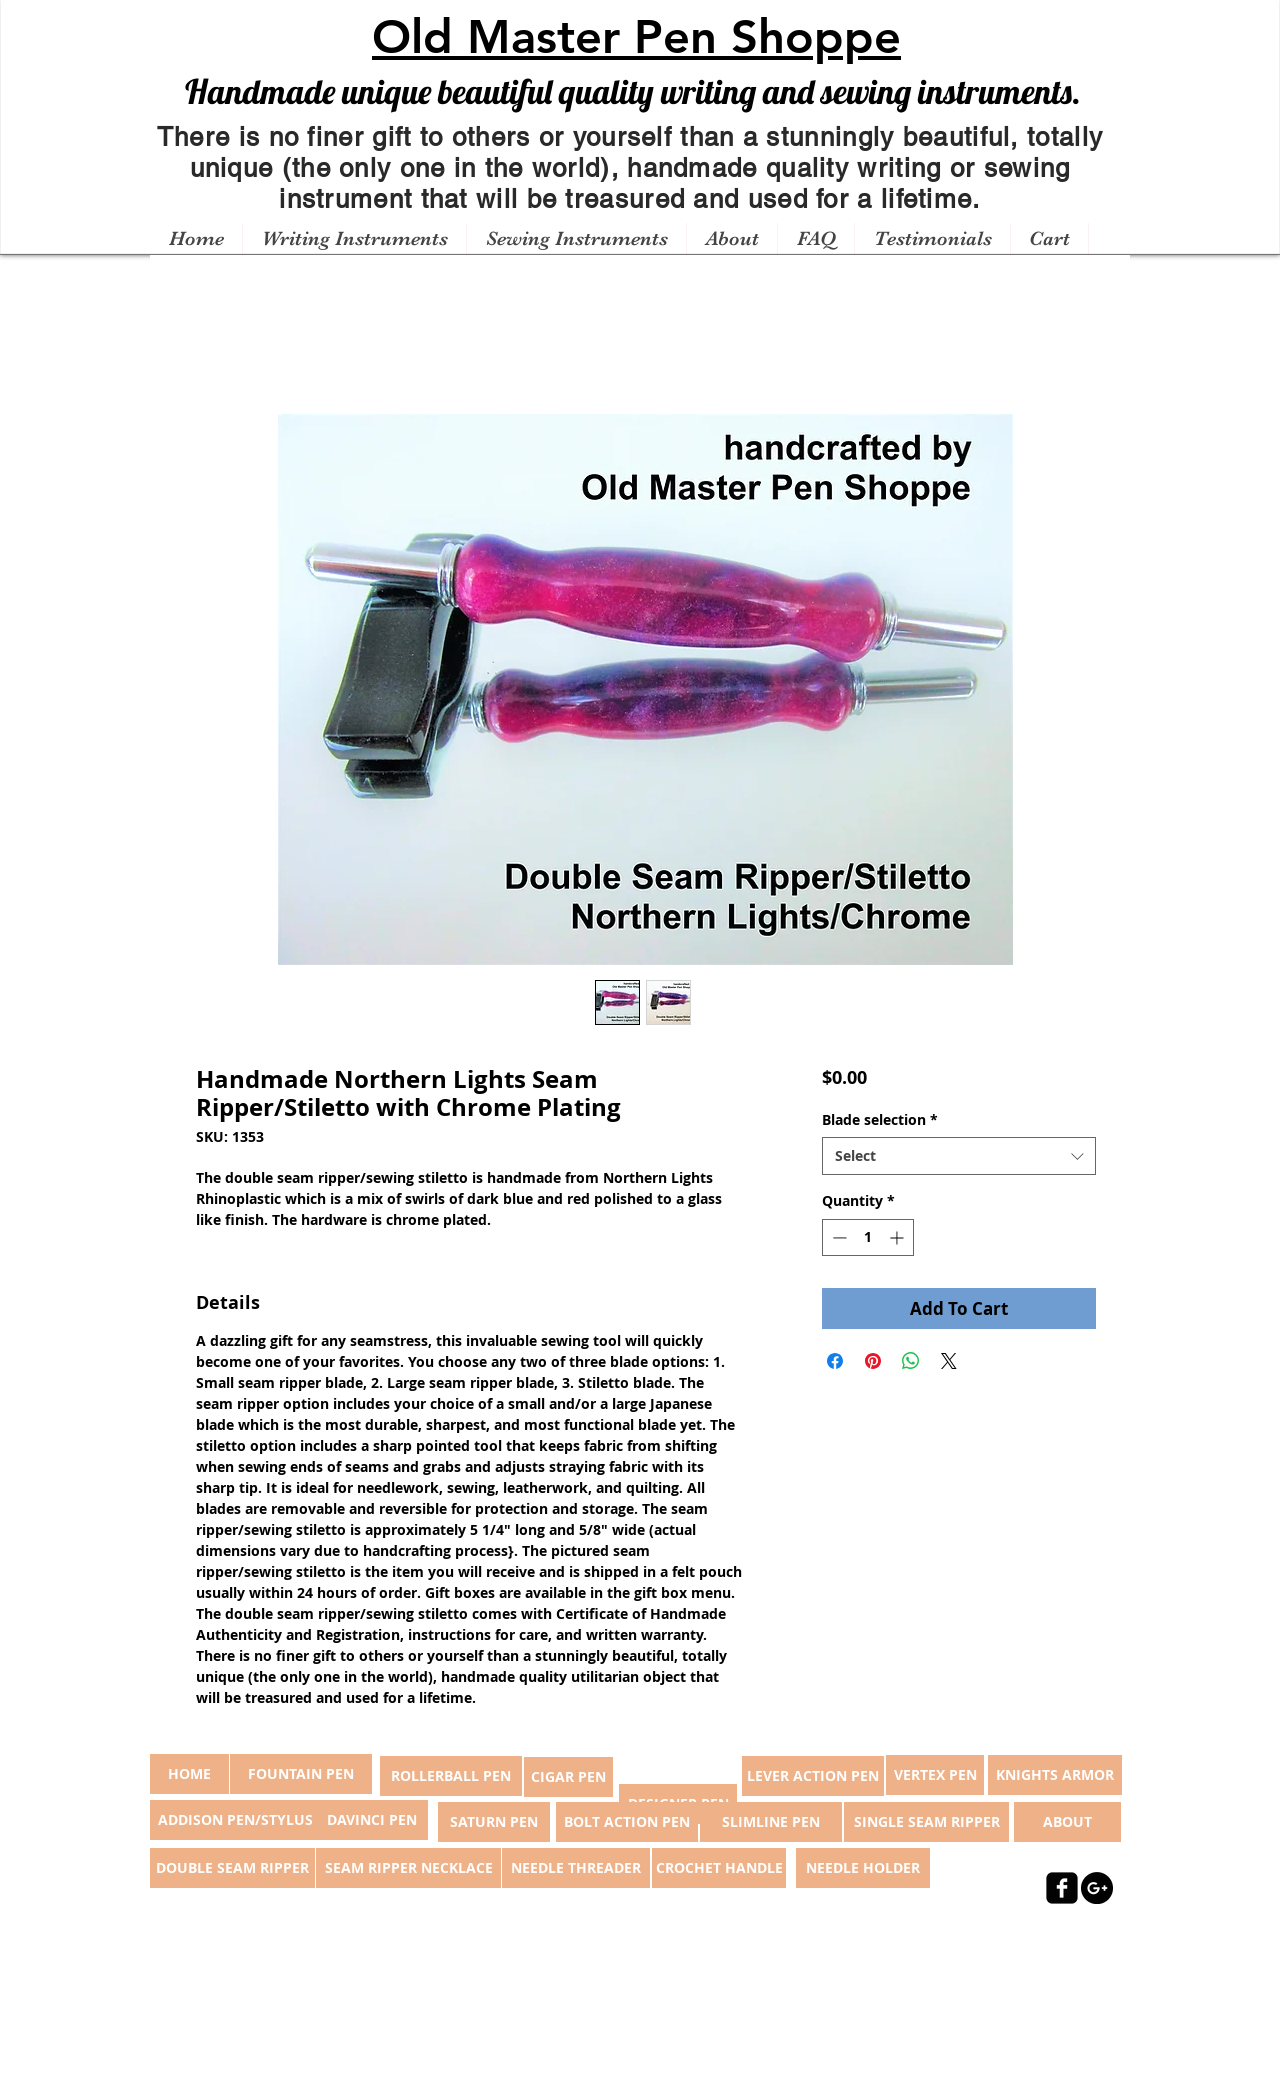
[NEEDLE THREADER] (576, 1868)
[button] (354, 239)
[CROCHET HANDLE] (719, 1868)
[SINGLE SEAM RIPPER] (926, 1822)
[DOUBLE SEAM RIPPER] (232, 1868)
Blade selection (880, 1119)
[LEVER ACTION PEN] (813, 1776)
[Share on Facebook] (835, 1361)
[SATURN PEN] (494, 1822)
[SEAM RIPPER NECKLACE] (408, 1868)
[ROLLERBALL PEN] (451, 1776)
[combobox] (958, 1156)
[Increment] (898, 1237)
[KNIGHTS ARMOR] (1055, 1775)
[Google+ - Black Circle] (1097, 1888)
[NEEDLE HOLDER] (863, 1868)
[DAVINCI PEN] (372, 1820)
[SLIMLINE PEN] (771, 1822)
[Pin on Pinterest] (873, 1361)
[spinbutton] (868, 1237)
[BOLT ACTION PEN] (627, 1822)
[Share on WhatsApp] (911, 1361)
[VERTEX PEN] (935, 1775)
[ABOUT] (1067, 1822)
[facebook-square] (1062, 1888)
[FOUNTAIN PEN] (301, 1774)
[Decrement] (837, 1237)
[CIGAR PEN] (568, 1777)
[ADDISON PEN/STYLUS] (235, 1820)
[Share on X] (949, 1361)
